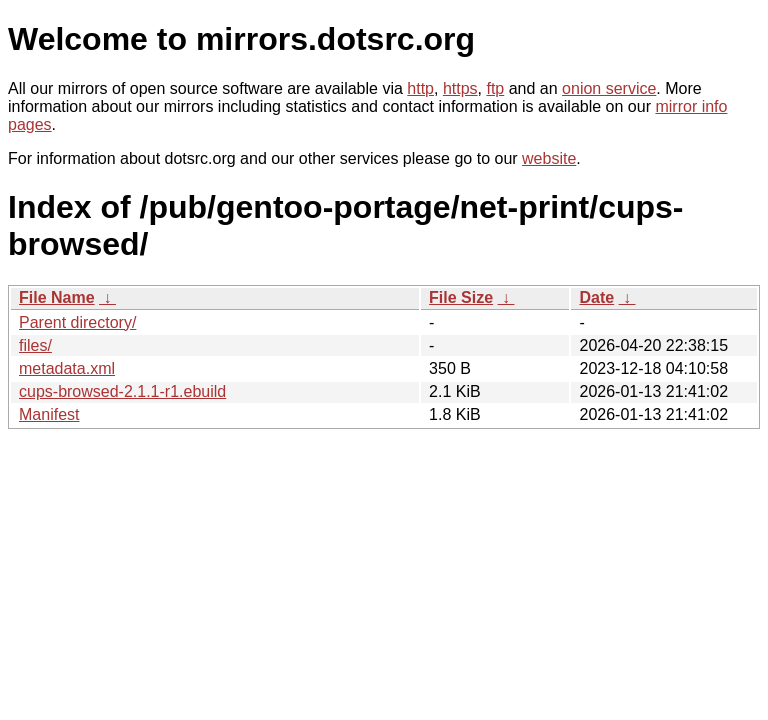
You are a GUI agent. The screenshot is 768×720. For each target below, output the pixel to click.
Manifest (49, 414)
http (420, 88)
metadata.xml (67, 368)
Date (596, 297)
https (460, 88)
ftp (495, 88)
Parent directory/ (77, 322)
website (549, 158)
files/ (35, 345)
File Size (461, 297)
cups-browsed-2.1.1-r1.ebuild (122, 391)
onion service (609, 88)
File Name (57, 297)
